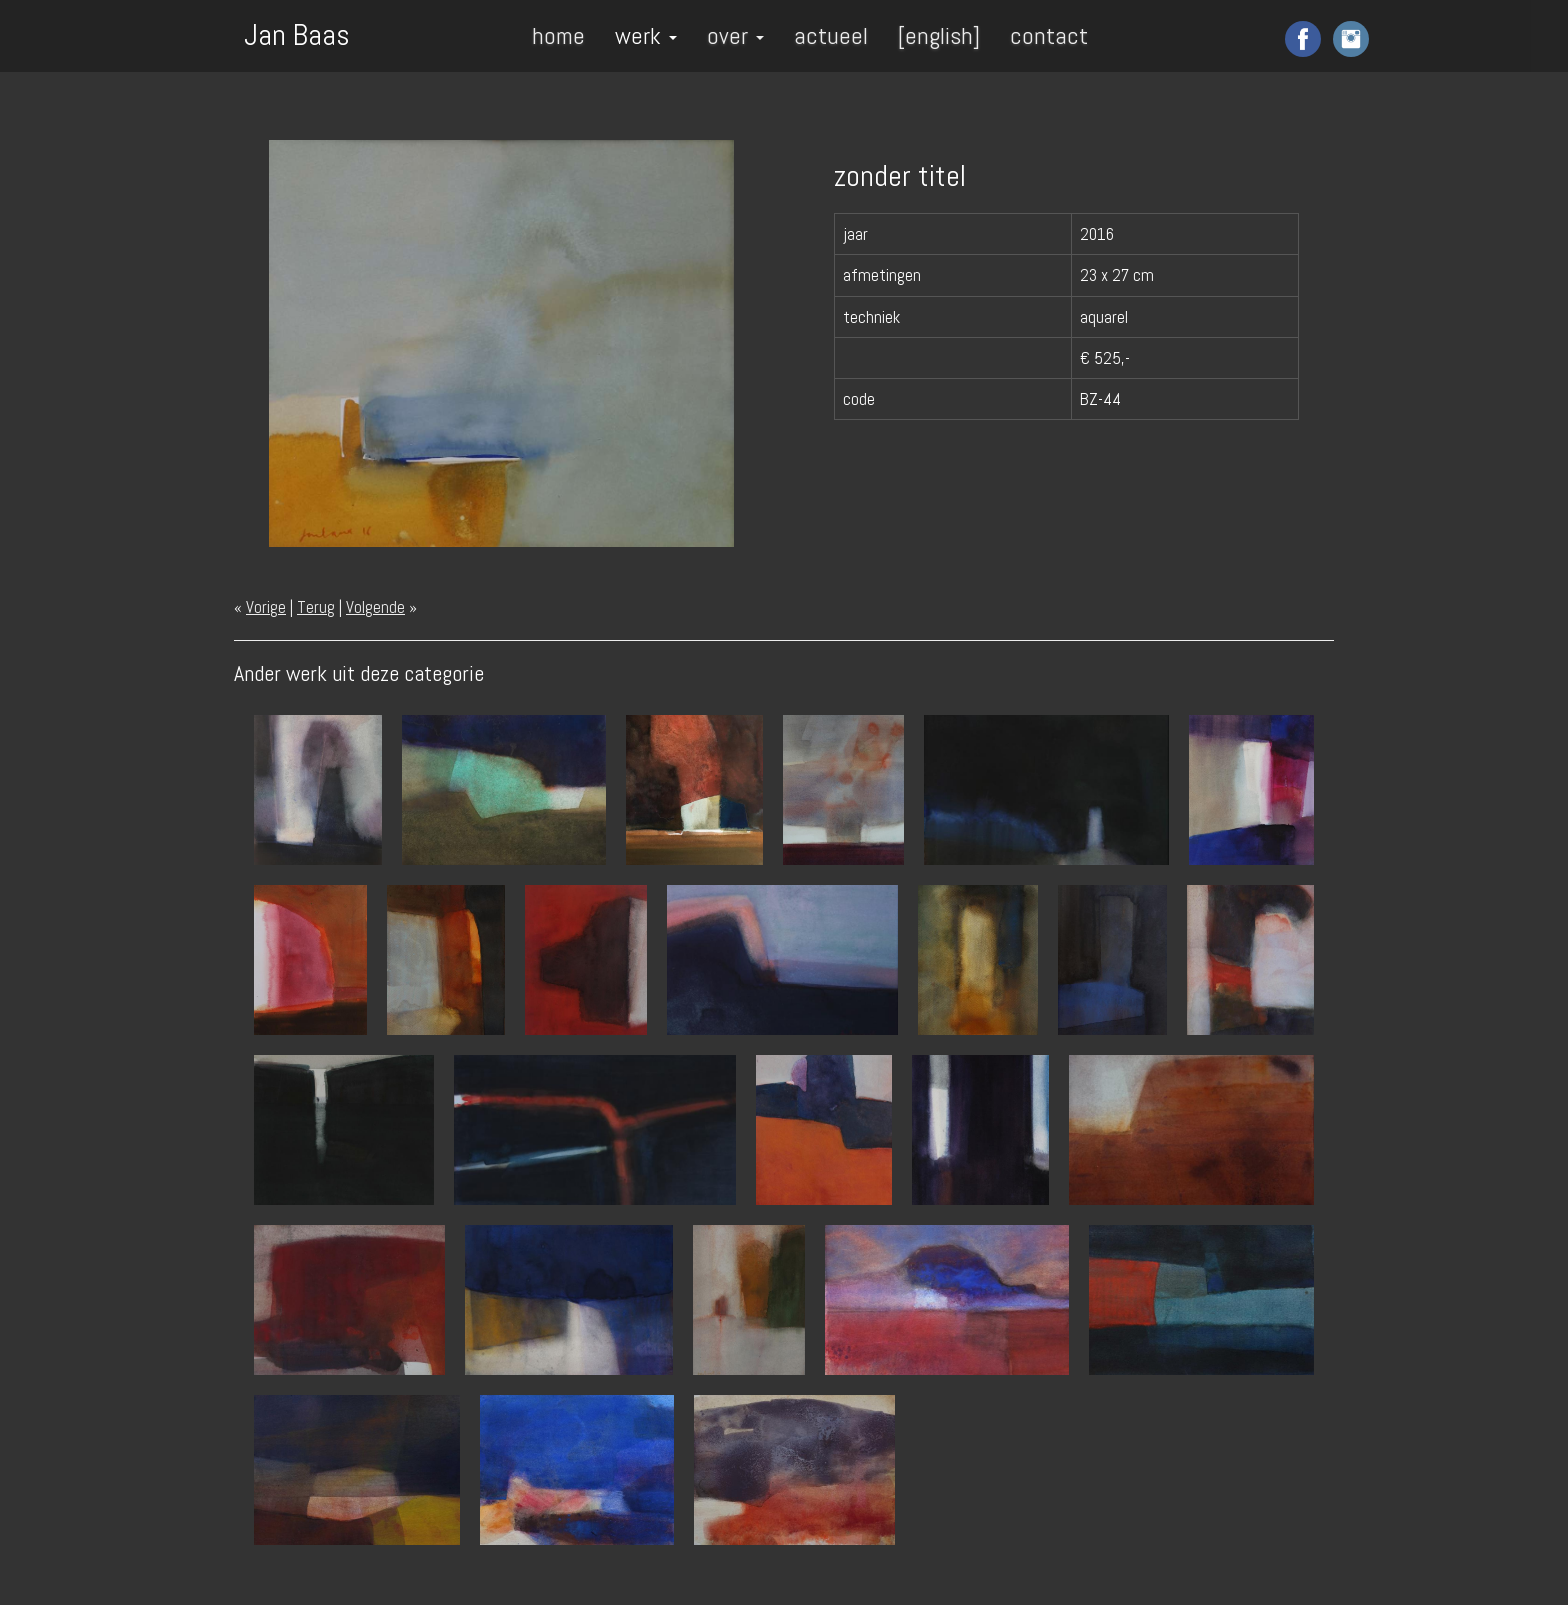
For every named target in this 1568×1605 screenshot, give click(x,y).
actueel (831, 35)
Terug (316, 607)
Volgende (375, 607)
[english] (939, 35)
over (735, 35)
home (558, 35)
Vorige (266, 607)
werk (646, 35)
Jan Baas (297, 33)
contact (1049, 35)
